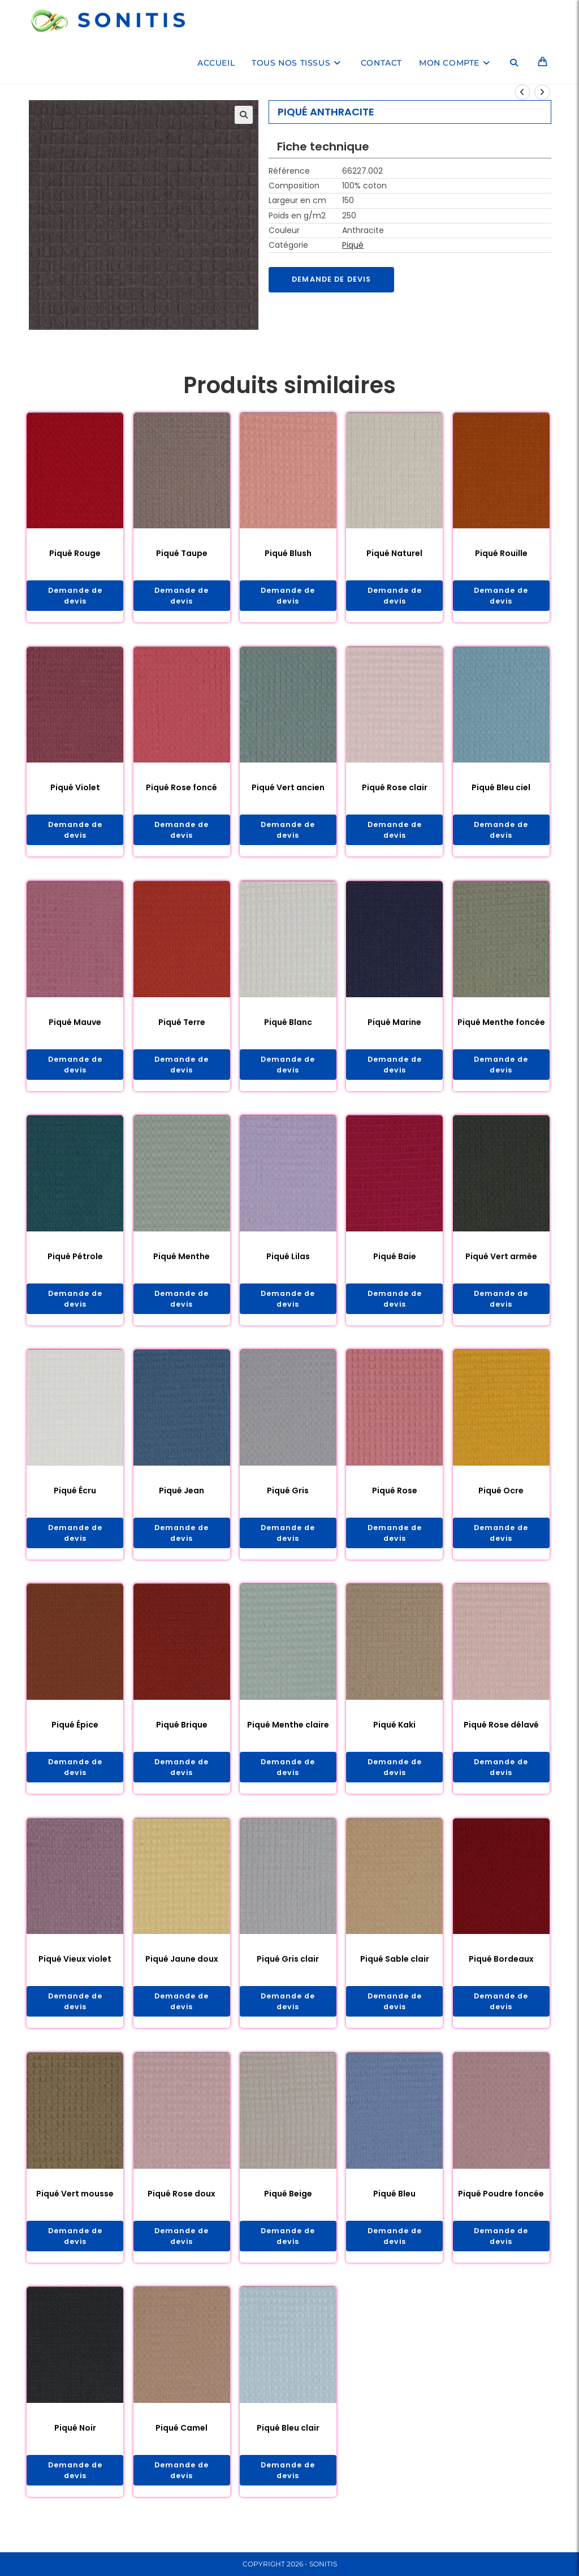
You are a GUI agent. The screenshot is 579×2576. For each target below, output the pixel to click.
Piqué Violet (75, 789)
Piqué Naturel (394, 553)
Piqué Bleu (394, 2209)
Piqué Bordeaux (501, 1972)
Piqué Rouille (501, 553)
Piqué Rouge (75, 553)
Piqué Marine (394, 1026)
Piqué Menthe (181, 1263)
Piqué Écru (75, 1499)
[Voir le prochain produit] (542, 92)
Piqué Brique (182, 1736)
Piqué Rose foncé (181, 789)
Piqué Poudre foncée (501, 2209)
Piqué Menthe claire (288, 1736)
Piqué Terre (181, 1026)
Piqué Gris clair (288, 1972)
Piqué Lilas (288, 1263)
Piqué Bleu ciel (501, 789)
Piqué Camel (181, 2446)
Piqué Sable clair (394, 1972)
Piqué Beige (288, 2209)
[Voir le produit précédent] (522, 92)
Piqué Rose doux (181, 2209)
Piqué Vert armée (501, 1263)
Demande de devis (336, 280)
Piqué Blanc (288, 1026)
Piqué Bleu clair (288, 2446)
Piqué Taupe (182, 553)
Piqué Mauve (75, 1026)
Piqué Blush (288, 553)
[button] (244, 115)
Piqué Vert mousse (75, 2209)
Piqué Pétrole (75, 1263)
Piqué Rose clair (394, 789)
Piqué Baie (394, 1263)
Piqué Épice (74, 1736)
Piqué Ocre (501, 1499)
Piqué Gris (288, 1499)
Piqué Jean (181, 1499)
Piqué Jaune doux (181, 1972)
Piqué (353, 245)
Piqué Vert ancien (288, 789)
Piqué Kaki (394, 1736)
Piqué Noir (75, 2446)
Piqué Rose (394, 1499)
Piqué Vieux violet (74, 1972)
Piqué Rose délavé (501, 1736)
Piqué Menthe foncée (501, 1026)
